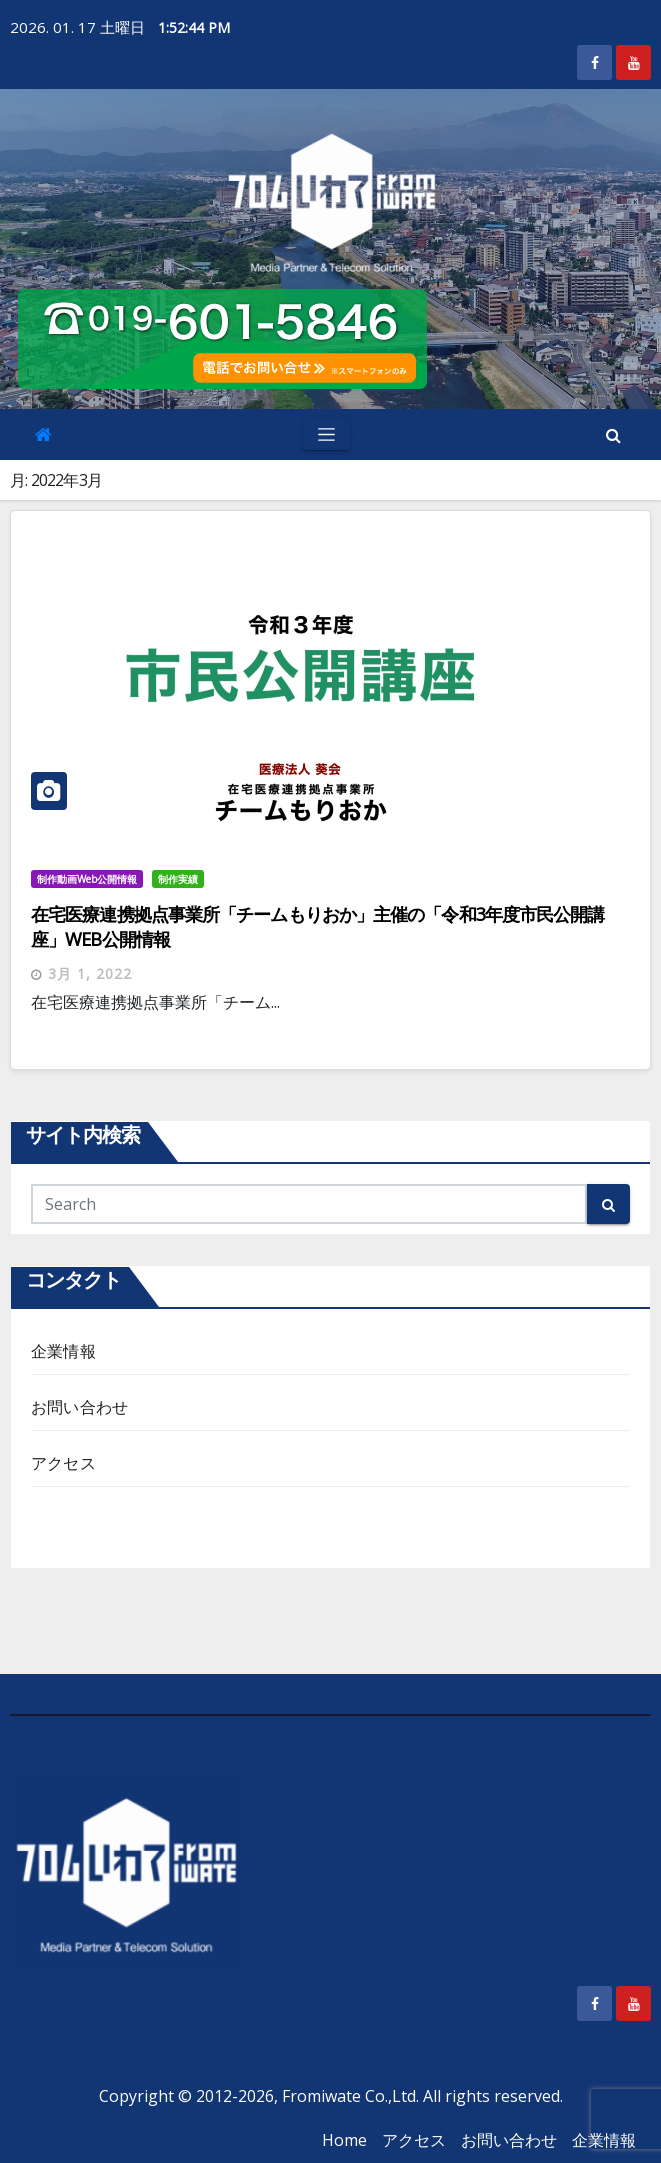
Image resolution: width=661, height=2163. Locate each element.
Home (344, 2140)
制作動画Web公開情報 (87, 879)
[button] (613, 435)
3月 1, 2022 (90, 973)
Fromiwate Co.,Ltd (349, 2096)
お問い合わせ (79, 1407)
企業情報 (63, 1351)
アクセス (63, 1463)
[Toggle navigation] (326, 434)
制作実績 (178, 879)
